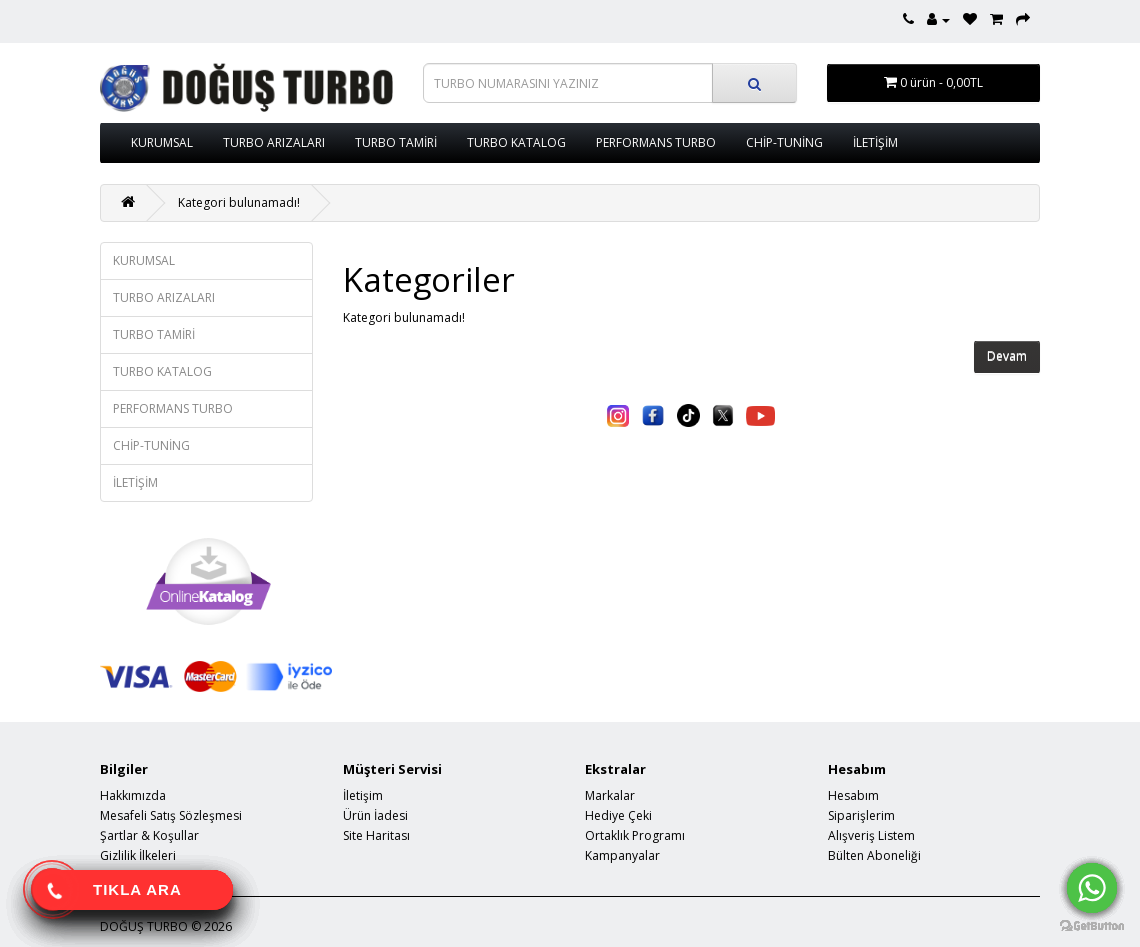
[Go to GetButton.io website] (1092, 926)
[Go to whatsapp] (1092, 888)
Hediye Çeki (618, 815)
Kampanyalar (622, 855)
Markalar (610, 795)
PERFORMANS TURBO (656, 142)
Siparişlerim (861, 815)
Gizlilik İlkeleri (138, 855)
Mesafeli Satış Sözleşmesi (171, 815)
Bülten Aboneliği (874, 855)
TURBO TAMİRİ (396, 142)
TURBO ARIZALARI (274, 142)
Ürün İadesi (375, 815)
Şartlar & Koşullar (149, 835)
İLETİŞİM (875, 142)
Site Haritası (376, 835)
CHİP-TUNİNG (784, 142)
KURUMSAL (162, 142)
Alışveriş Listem (871, 835)
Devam (1007, 356)
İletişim (363, 795)
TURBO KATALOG (516, 142)
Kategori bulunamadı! (239, 202)
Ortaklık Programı (635, 835)
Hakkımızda (133, 795)
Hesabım (853, 795)
